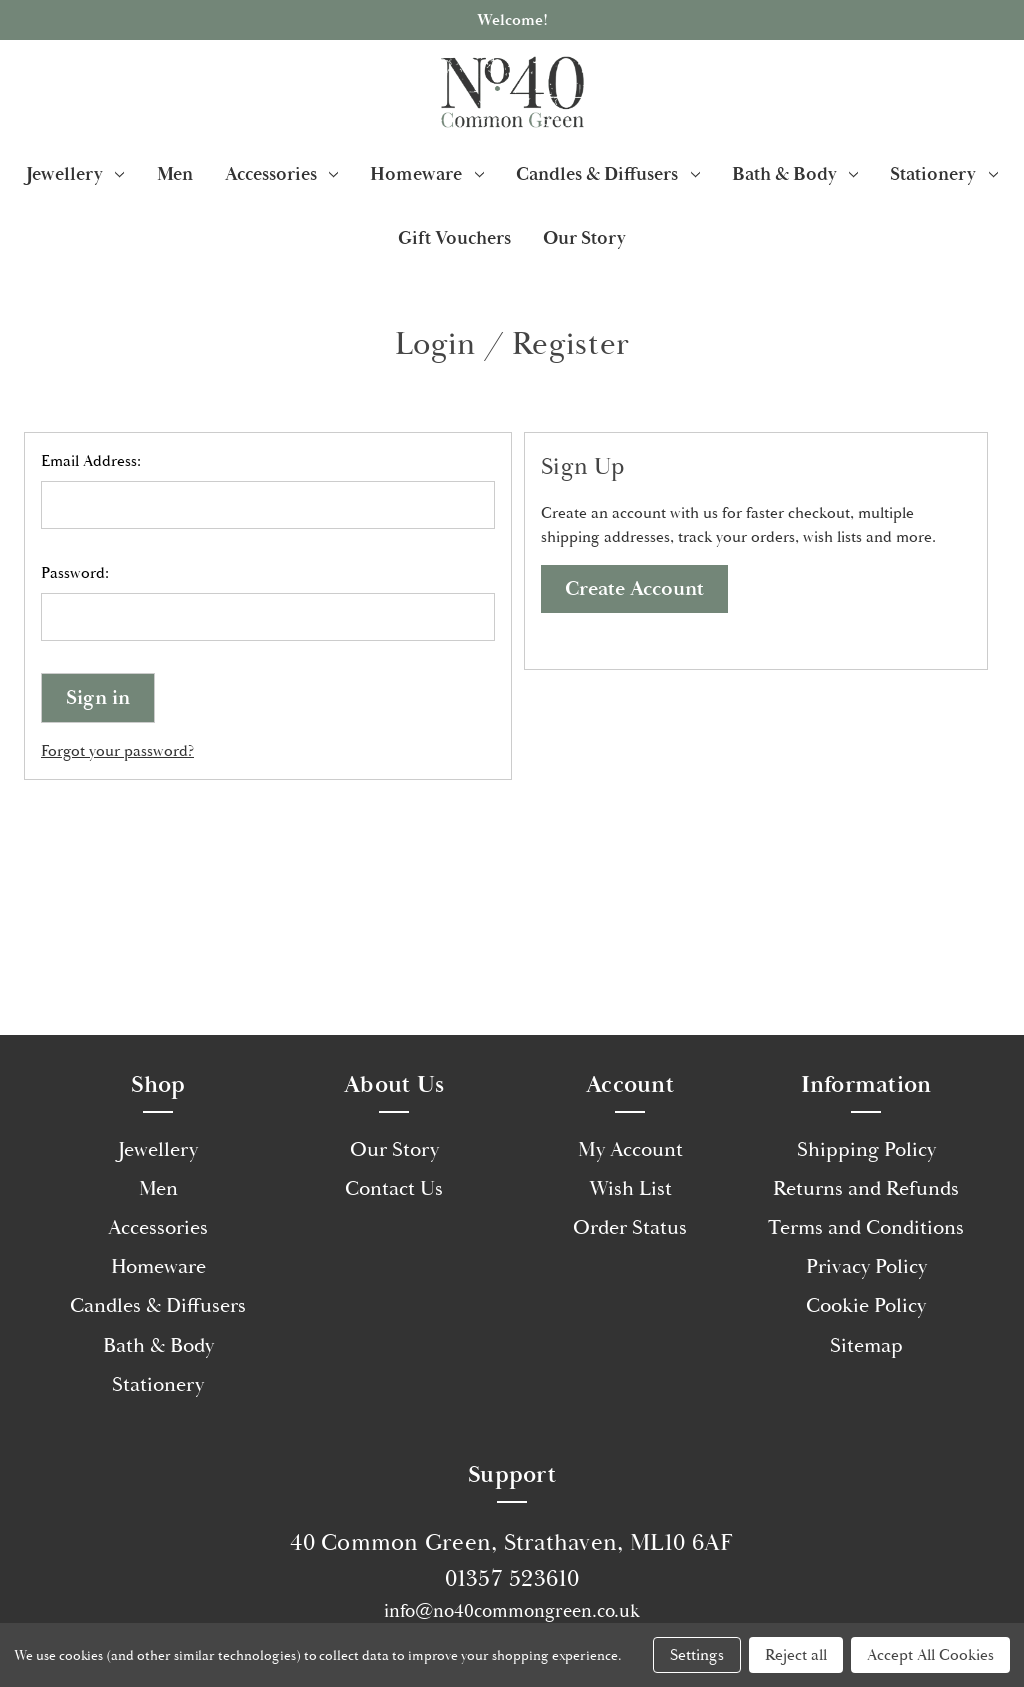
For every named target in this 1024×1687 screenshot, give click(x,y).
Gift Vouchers (454, 238)
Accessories (282, 174)
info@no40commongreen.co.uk (512, 1611)
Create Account (634, 589)
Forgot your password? (117, 751)
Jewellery (75, 174)
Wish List (630, 1189)
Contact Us (394, 1189)
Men (175, 174)
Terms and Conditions (866, 1228)
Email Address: (91, 461)
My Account (630, 1150)
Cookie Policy (866, 1306)
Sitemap (866, 1346)
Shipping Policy (866, 1150)
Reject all (796, 1655)
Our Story (584, 238)
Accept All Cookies (930, 1655)
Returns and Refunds (866, 1189)
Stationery (944, 174)
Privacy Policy (866, 1267)
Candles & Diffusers (608, 174)
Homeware (427, 174)
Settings (697, 1655)
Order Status (630, 1228)
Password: (75, 573)
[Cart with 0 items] (985, 92)
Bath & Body (795, 174)
